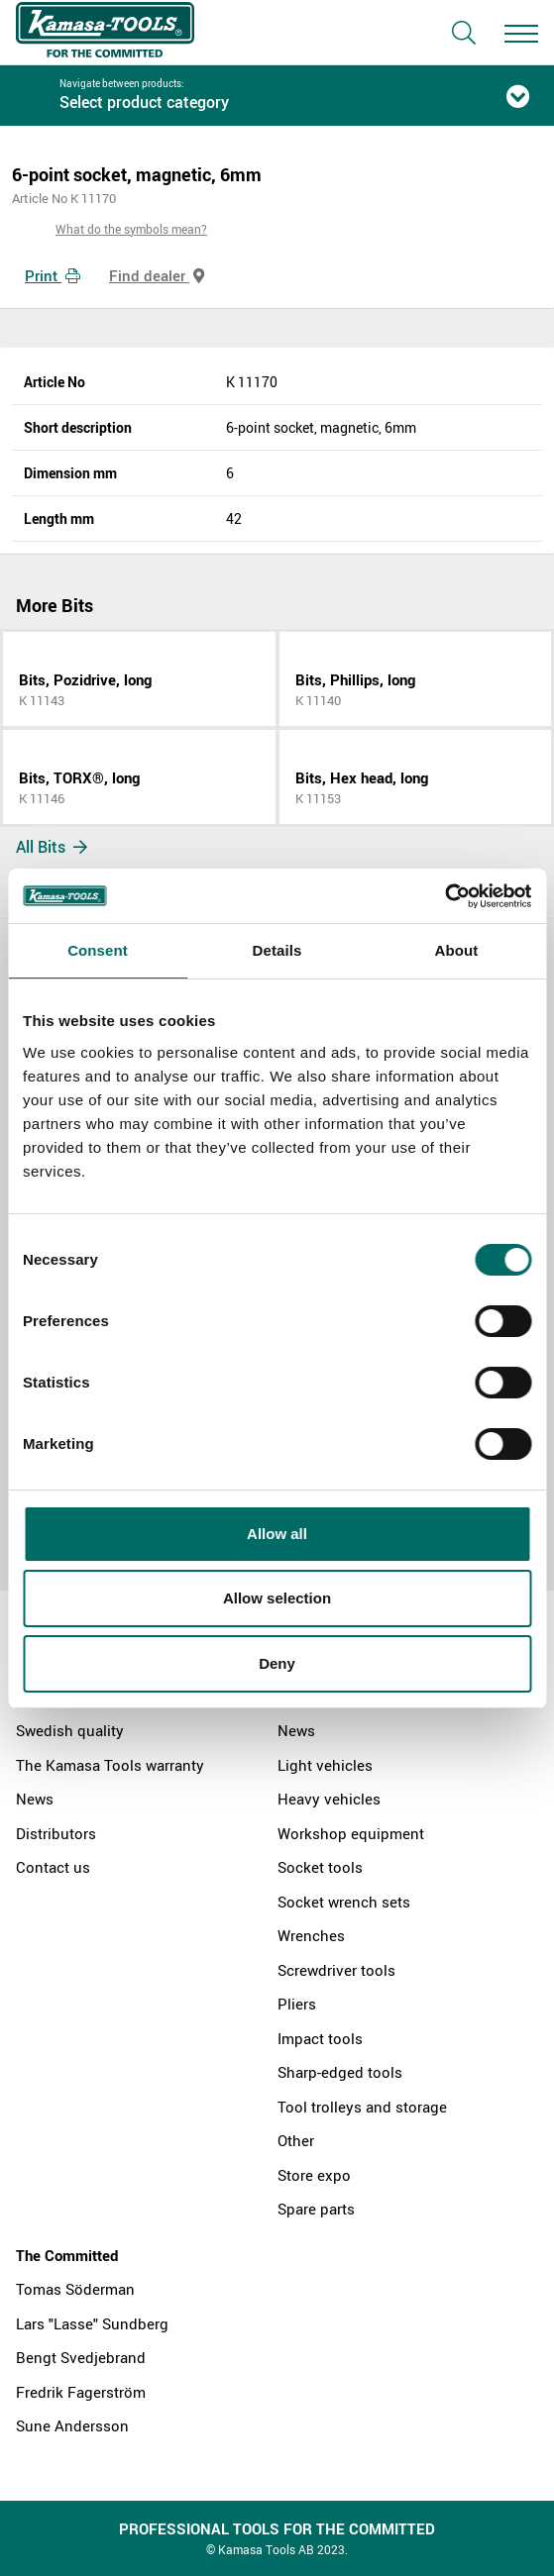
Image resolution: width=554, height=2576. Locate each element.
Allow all (277, 1533)
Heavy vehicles (329, 1798)
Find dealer (156, 275)
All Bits (51, 847)
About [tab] (457, 950)
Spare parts (316, 2208)
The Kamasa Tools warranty (110, 1765)
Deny (277, 1663)
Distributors (56, 1833)
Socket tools (320, 1867)
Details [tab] (277, 950)
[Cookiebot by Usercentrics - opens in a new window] (444, 896)
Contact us (53, 1867)
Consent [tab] (97, 950)
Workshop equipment (350, 1833)
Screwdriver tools (336, 1970)
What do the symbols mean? (131, 229)
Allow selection (277, 1598)
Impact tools (320, 2038)
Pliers (296, 2003)
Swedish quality (70, 1730)
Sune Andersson (72, 2425)
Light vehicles (325, 1765)
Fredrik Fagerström (81, 2392)
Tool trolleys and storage (362, 2106)
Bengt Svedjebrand (81, 2357)
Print (52, 275)
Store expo (314, 2175)
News (35, 1798)
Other (295, 2140)
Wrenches (311, 1935)
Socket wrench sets (343, 1901)
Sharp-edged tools (339, 2072)
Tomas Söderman (75, 2289)
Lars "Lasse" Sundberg (92, 2323)
